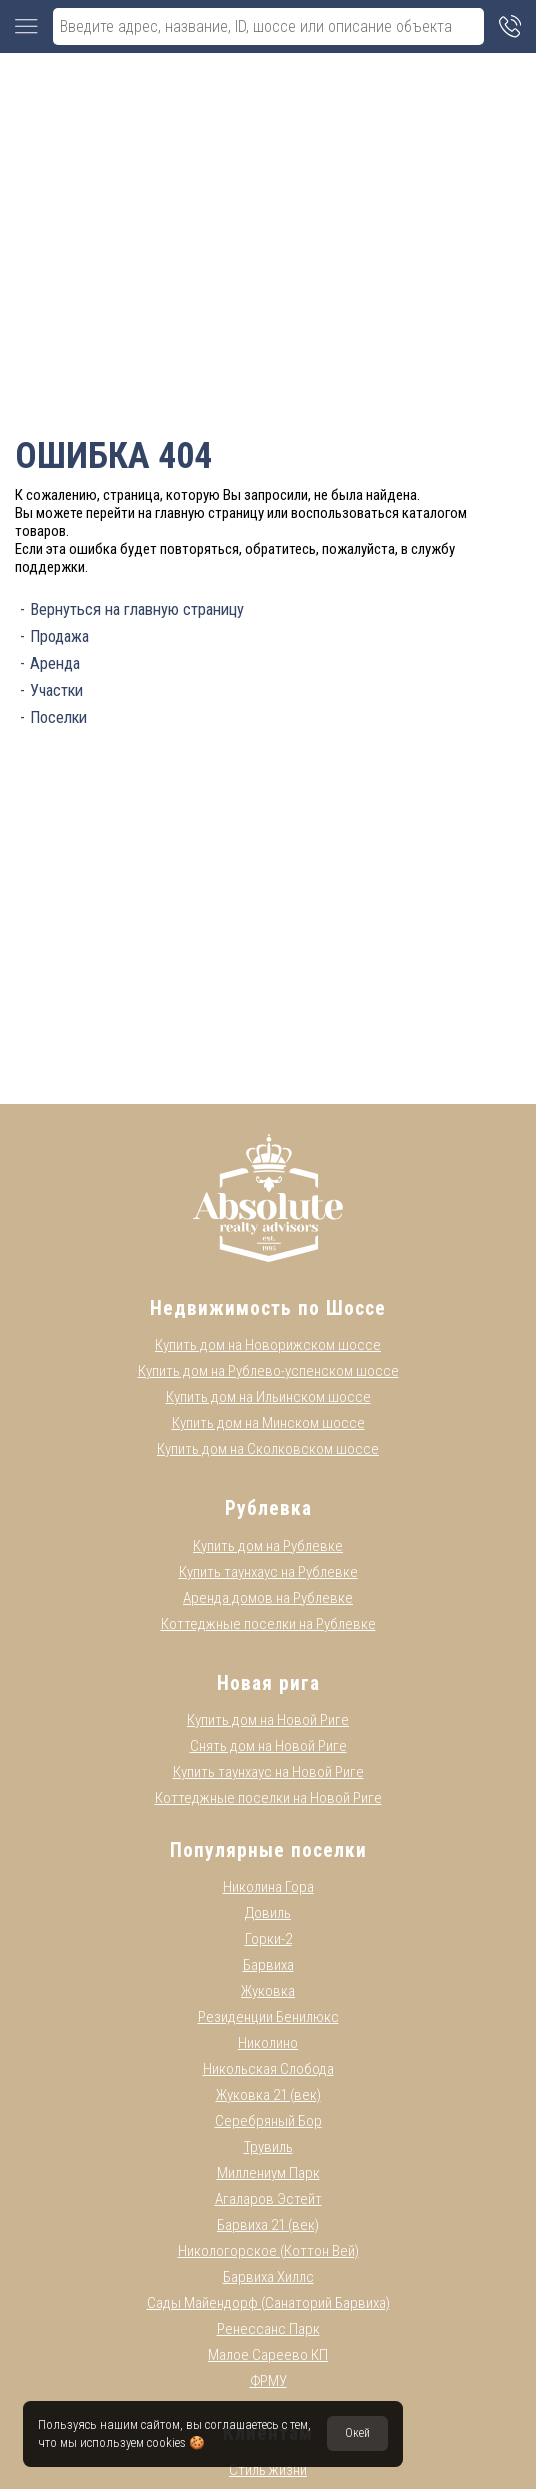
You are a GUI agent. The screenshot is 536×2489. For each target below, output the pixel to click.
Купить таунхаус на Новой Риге (268, 1772)
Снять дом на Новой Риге (268, 1746)
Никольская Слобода (268, 2069)
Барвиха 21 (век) (268, 2225)
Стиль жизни (268, 2470)
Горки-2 (268, 1939)
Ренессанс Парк (268, 2329)
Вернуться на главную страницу (137, 609)
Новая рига (268, 1683)
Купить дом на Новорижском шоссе (268, 1345)
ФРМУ (268, 2381)
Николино (268, 2043)
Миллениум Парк (268, 2173)
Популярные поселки (268, 1850)
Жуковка (268, 1991)
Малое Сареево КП (268, 2355)
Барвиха (268, 1965)
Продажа (59, 636)
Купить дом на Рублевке (268, 1546)
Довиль (268, 1913)
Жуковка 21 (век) (268, 2095)
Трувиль (268, 2147)
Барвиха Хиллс (268, 2277)
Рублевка (268, 1508)
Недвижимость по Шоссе (268, 1308)
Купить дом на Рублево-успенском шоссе (268, 1371)
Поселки (58, 717)
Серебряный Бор (268, 2121)
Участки (56, 690)
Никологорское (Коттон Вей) (268, 2251)
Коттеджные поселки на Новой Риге (268, 1798)
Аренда (55, 663)
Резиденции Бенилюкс (268, 2017)
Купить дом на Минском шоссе (268, 1423)
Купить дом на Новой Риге (268, 1720)
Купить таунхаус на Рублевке (268, 1572)
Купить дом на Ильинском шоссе (268, 1397)
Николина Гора (268, 1887)
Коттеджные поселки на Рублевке (268, 1624)
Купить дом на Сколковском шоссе (268, 1449)
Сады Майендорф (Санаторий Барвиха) (268, 2303)
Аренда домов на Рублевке (268, 1598)
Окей (357, 2433)
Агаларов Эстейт (268, 2199)
